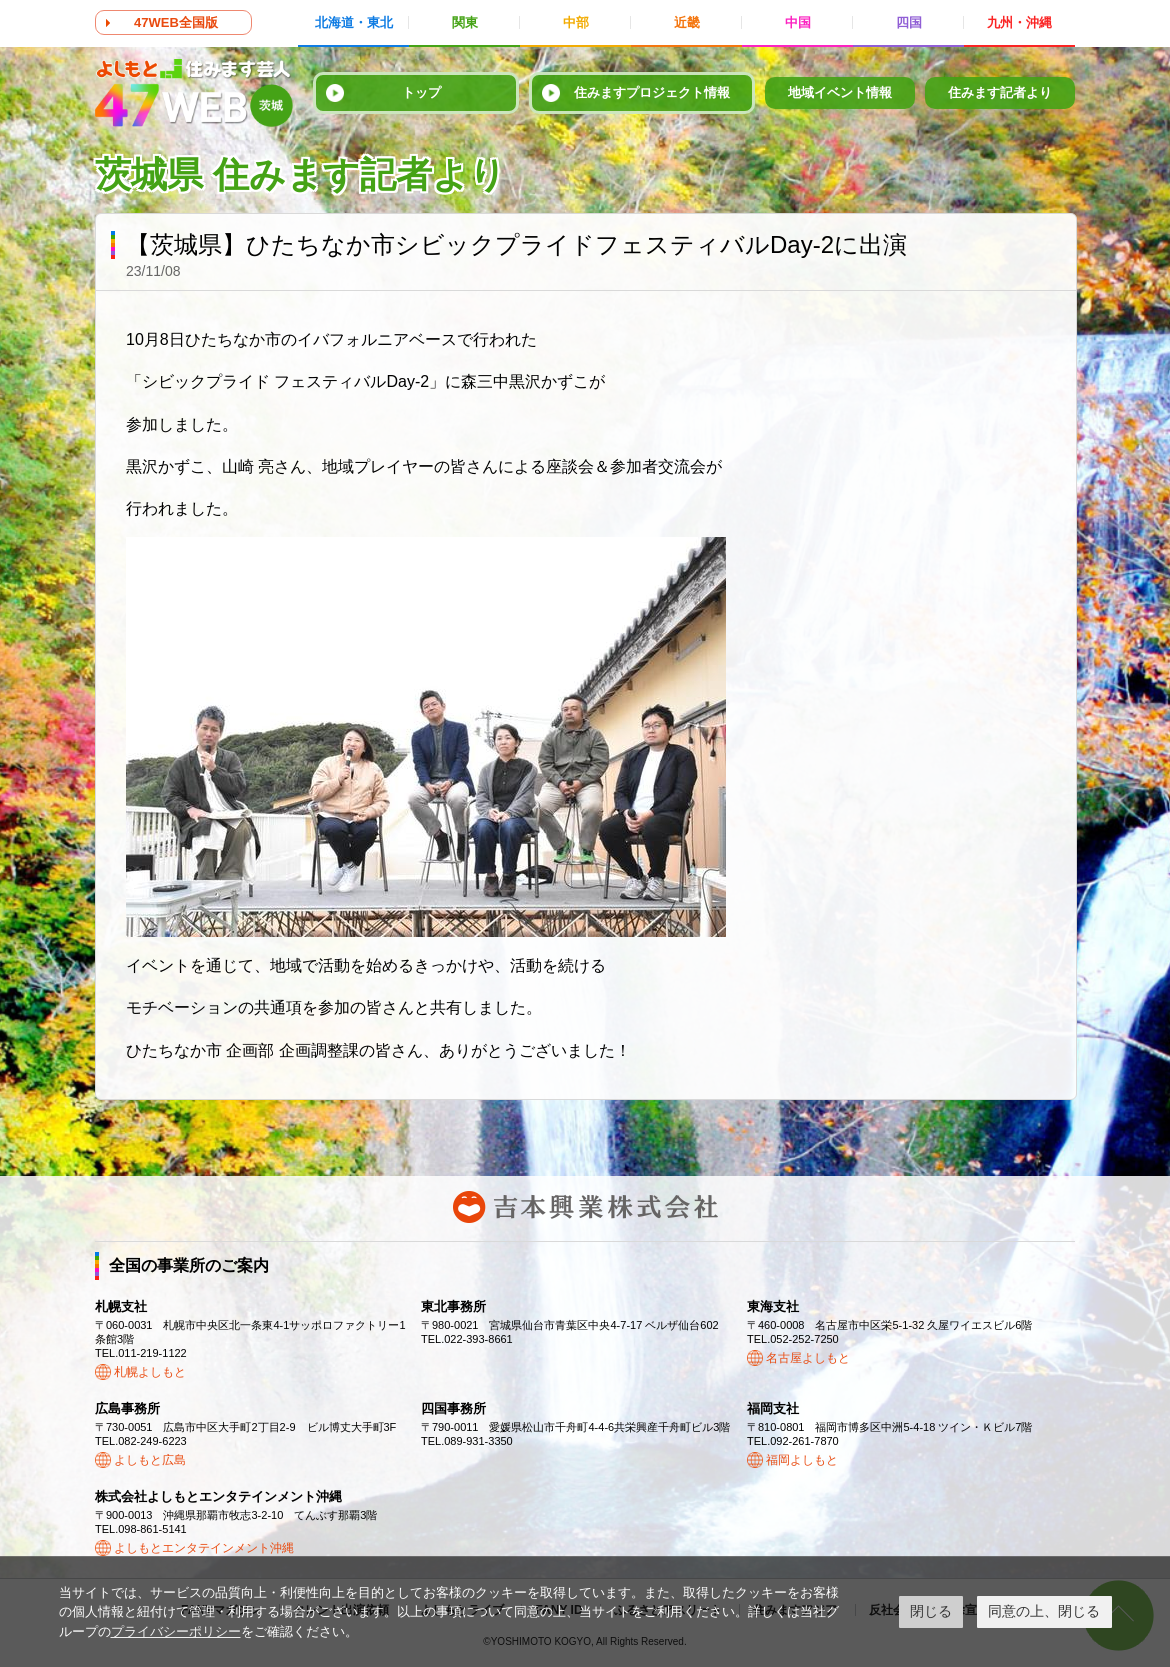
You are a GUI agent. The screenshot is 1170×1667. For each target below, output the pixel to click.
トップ (421, 92)
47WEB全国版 (176, 22)
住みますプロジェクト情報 (652, 92)
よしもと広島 (150, 1460)
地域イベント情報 (840, 92)
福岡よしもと (802, 1460)
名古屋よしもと (808, 1358)
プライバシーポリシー (176, 1631)
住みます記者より (1000, 92)
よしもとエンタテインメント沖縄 (204, 1548)
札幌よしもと (150, 1372)
